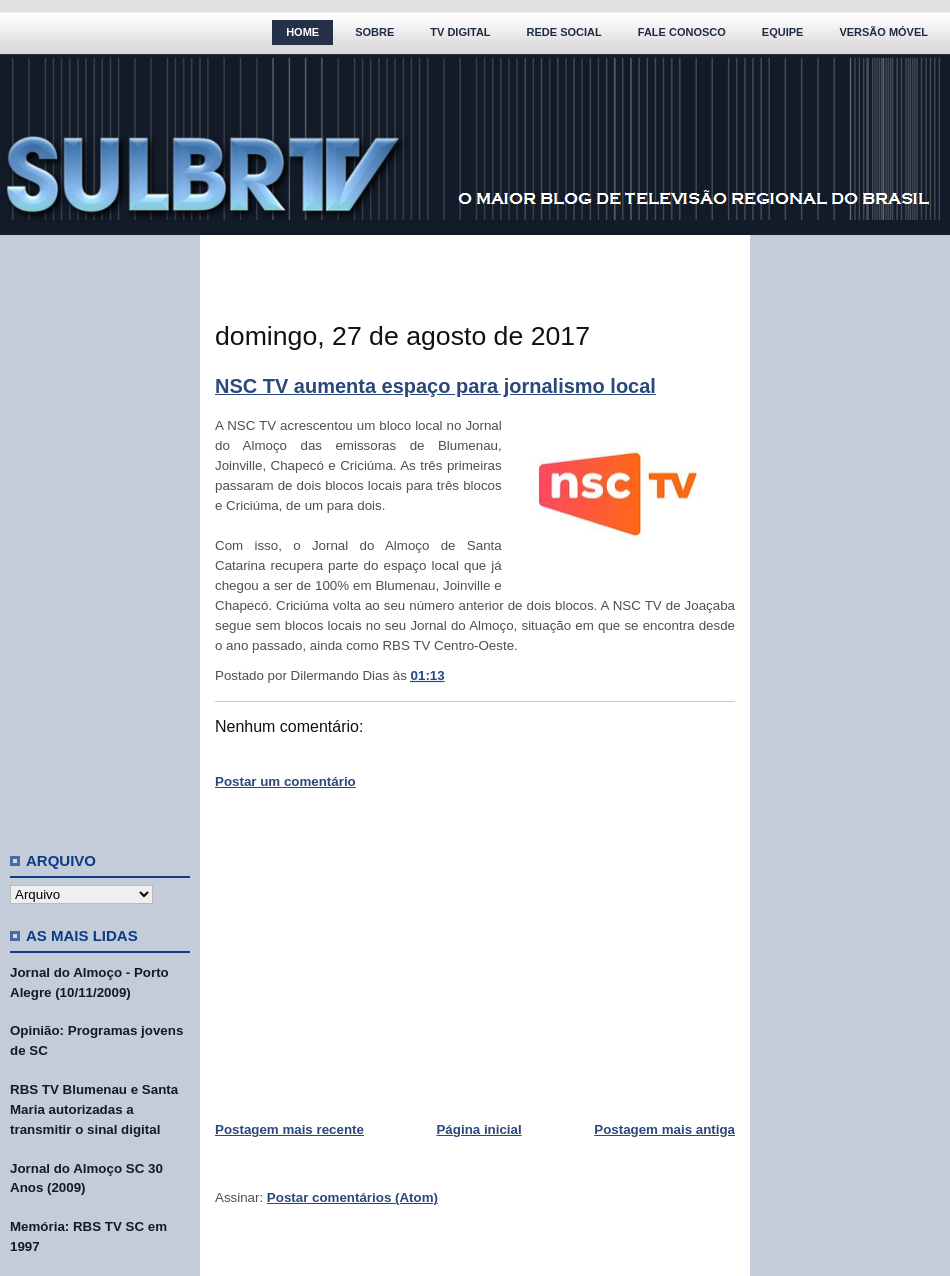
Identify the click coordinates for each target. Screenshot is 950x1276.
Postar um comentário (285, 781)
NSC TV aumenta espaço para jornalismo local (435, 386)
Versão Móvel (883, 32)
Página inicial (478, 1129)
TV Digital (460, 32)
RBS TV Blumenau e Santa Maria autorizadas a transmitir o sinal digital (94, 1109)
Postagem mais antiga (664, 1129)
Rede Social (564, 32)
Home (302, 32)
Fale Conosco (682, 32)
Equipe (783, 32)
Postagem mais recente (289, 1129)
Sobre (374, 32)
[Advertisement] (100, 535)
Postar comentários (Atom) (352, 1197)
